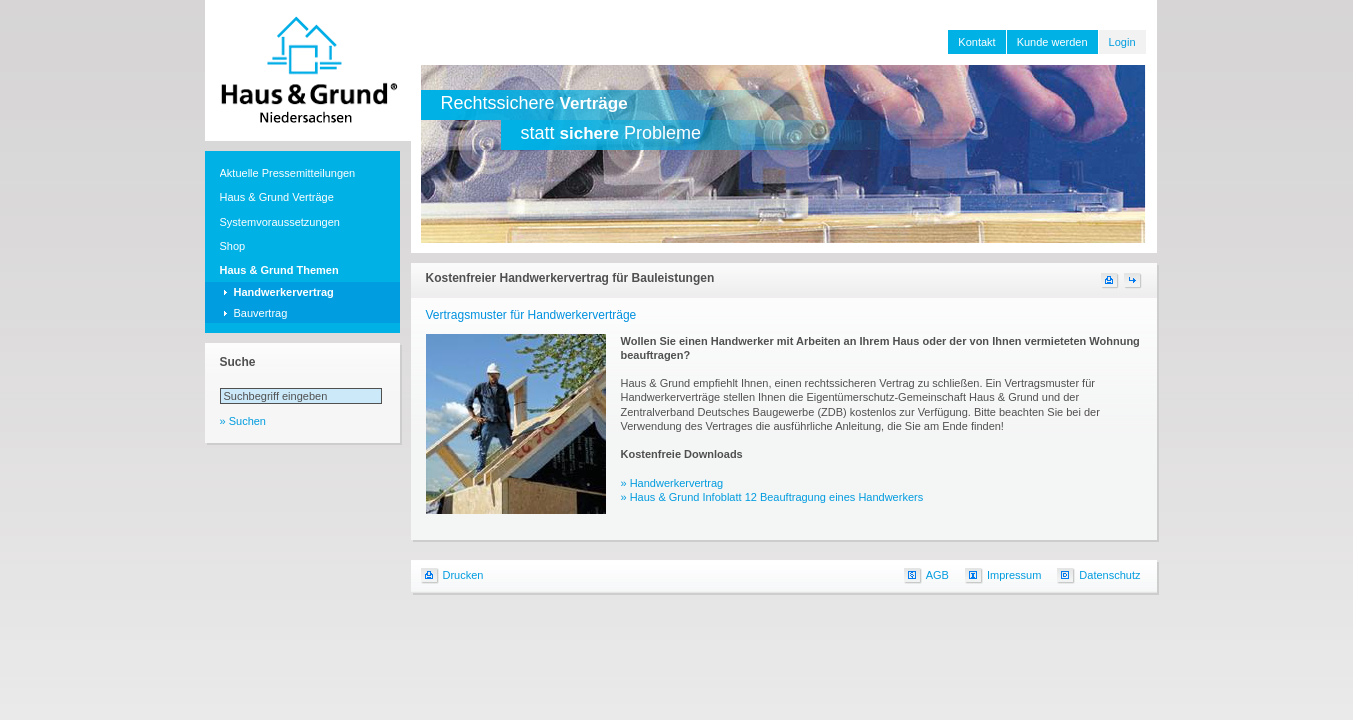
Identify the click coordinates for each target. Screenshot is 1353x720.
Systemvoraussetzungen (280, 222)
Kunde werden (1052, 42)
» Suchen (243, 421)
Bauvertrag (261, 313)
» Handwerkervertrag (672, 483)
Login (1122, 42)
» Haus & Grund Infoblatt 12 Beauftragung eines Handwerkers (772, 497)
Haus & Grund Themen (279, 270)
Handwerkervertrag (284, 292)
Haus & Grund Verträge (277, 197)
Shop (233, 246)
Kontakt (976, 42)
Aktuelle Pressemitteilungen (288, 173)
